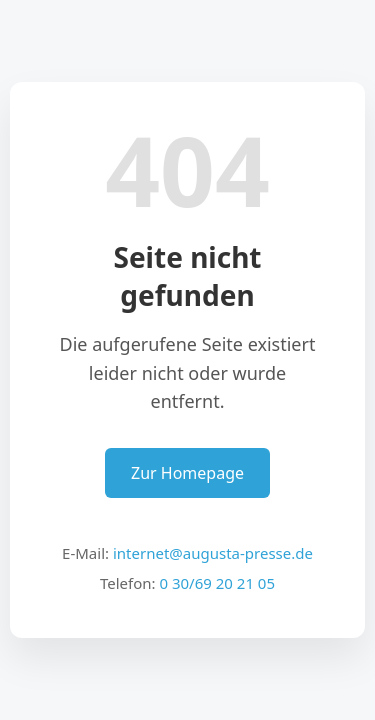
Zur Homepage (187, 473)
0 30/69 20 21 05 (217, 583)
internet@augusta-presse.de (213, 553)
